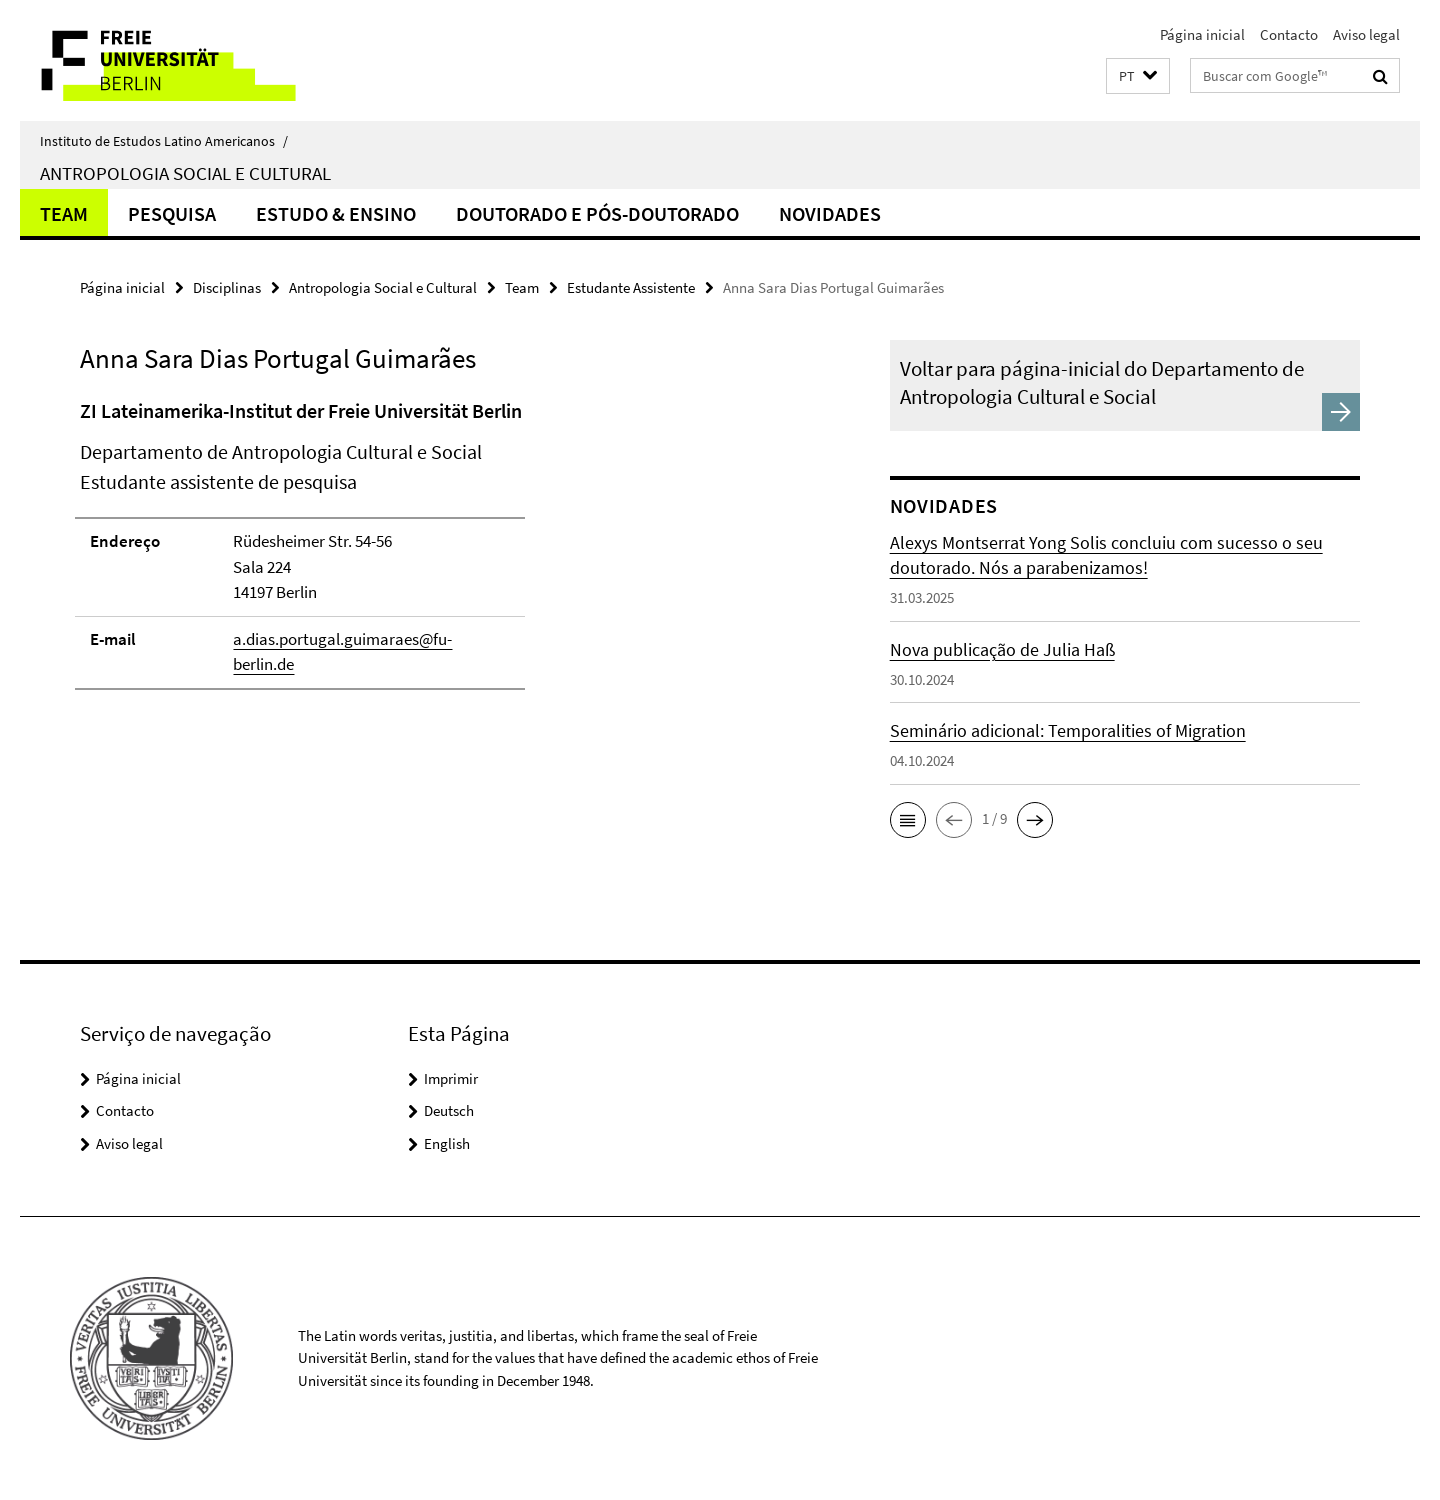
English (447, 1143)
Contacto (1289, 34)
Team (64, 213)
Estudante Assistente (631, 287)
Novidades (830, 213)
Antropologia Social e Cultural (185, 173)
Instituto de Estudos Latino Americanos (164, 141)
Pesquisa (172, 213)
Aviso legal (1366, 34)
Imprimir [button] (451, 1078)
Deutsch (449, 1110)
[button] (1138, 76)
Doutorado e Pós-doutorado (597, 213)
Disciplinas (227, 287)
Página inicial (1202, 34)
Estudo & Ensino (336, 213)
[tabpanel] (447, 553)
